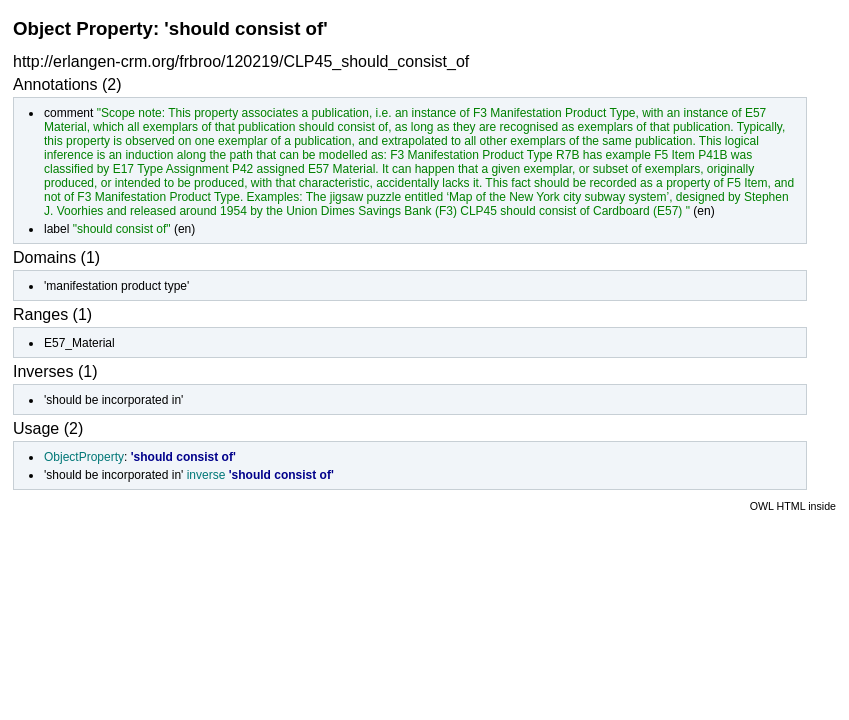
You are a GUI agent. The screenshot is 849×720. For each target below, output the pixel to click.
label (56, 229)
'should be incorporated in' (113, 400)
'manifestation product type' (116, 286)
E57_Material (79, 343)
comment (68, 113)
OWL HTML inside (793, 506)
